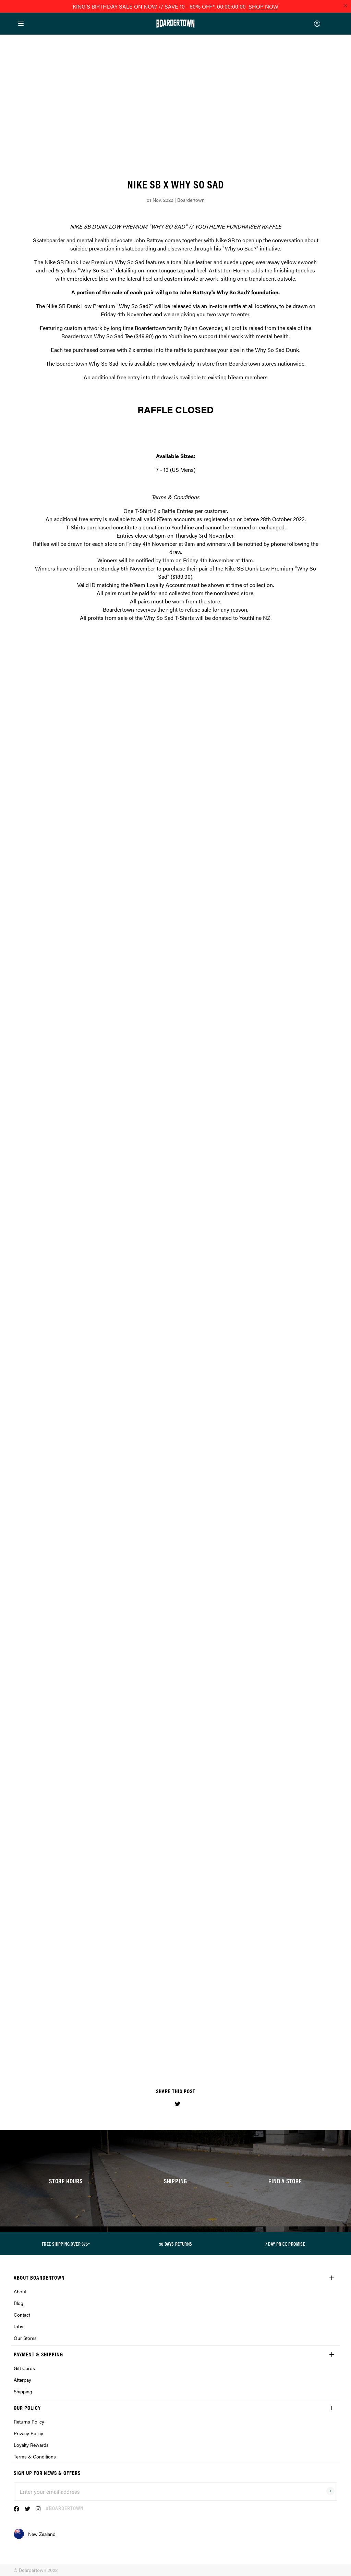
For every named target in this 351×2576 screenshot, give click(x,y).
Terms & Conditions (35, 2456)
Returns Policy (29, 2421)
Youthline (180, 336)
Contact (22, 2314)
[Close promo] (345, 5)
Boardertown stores (253, 363)
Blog (18, 2302)
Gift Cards (24, 2368)
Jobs (18, 2326)
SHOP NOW (263, 6)
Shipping (23, 2391)
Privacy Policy (28, 2433)
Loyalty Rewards (31, 2444)
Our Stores (25, 2337)
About (20, 2291)
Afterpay (22, 2379)
